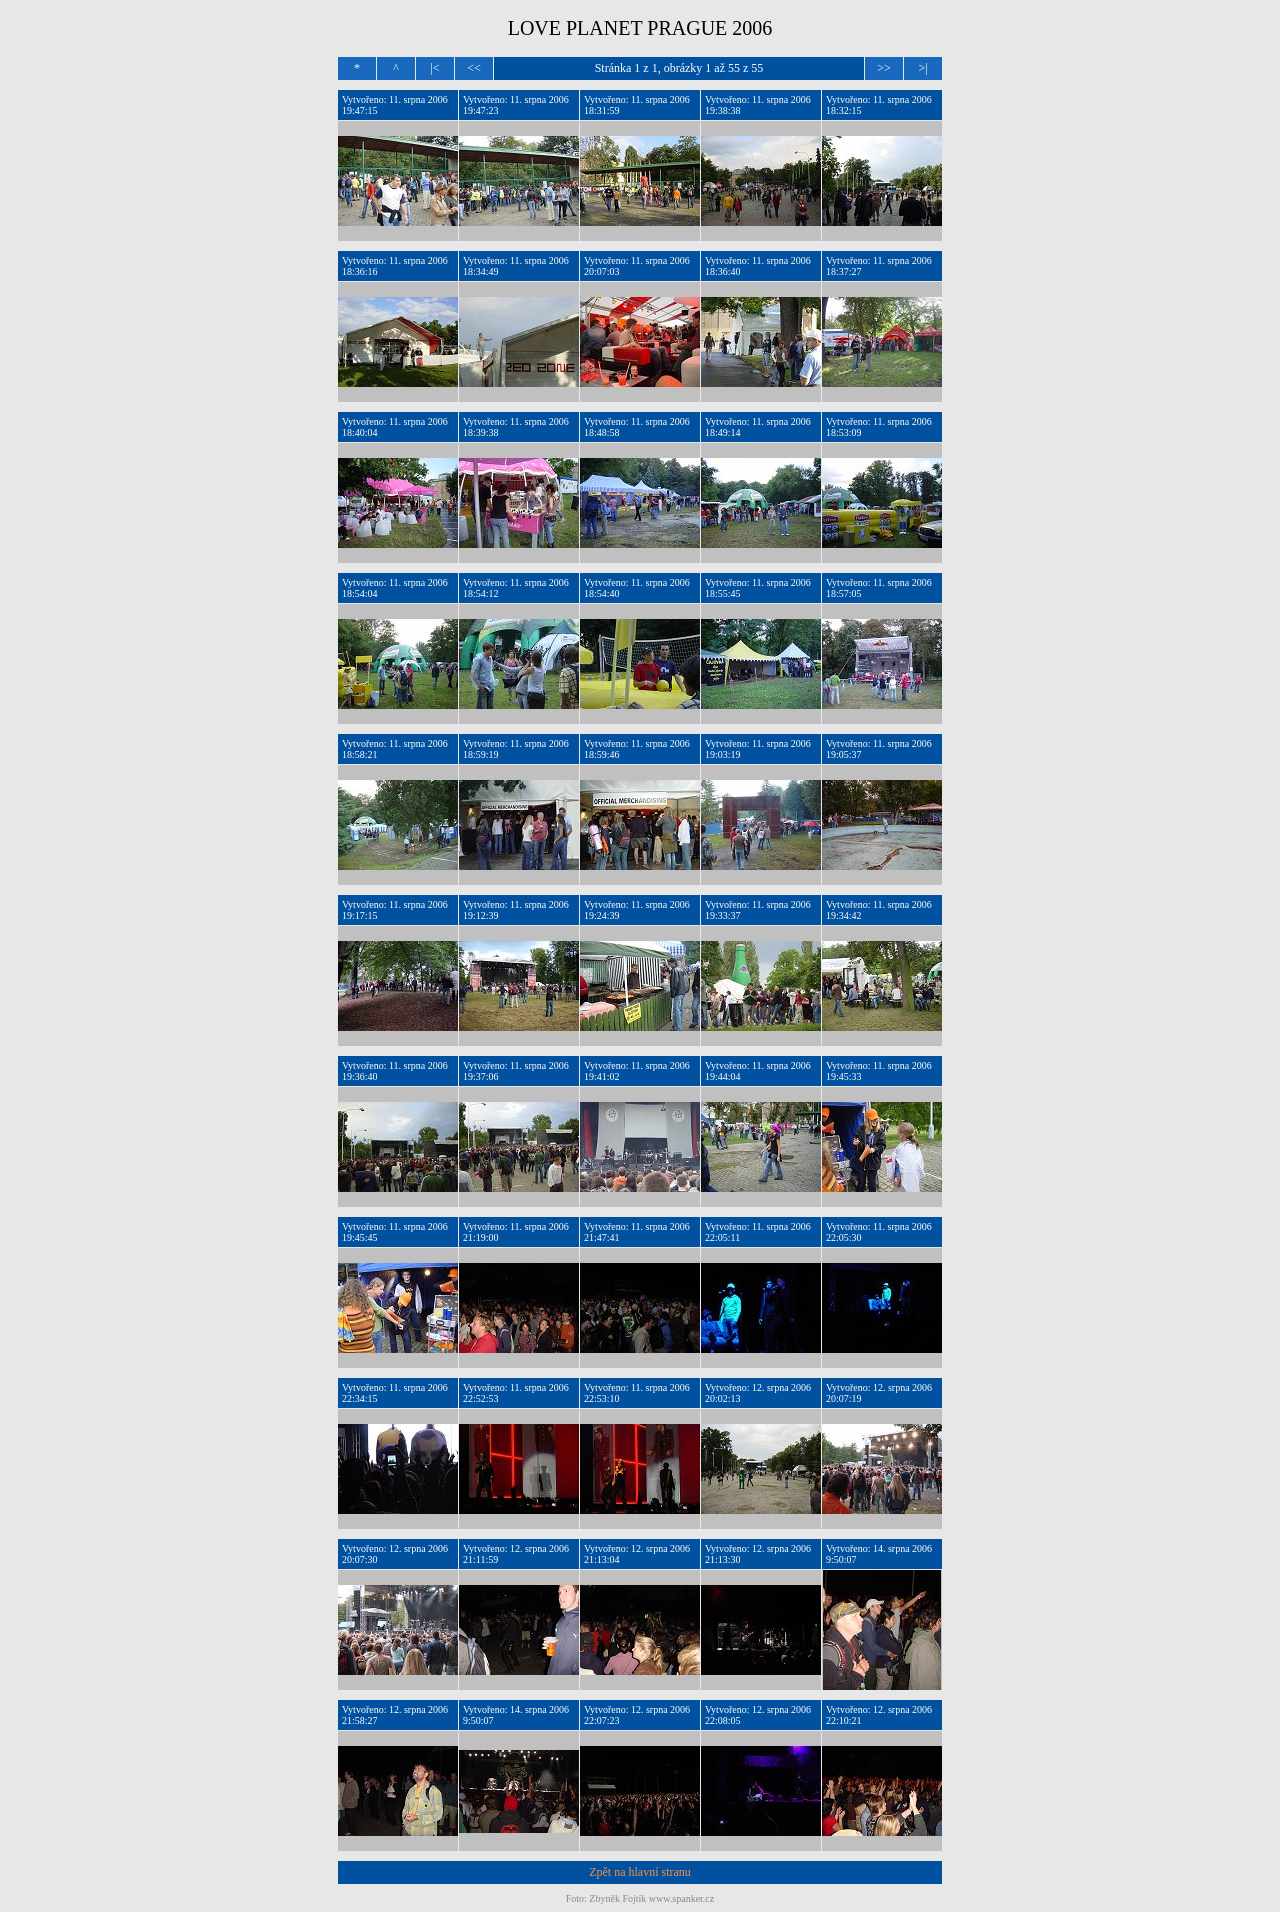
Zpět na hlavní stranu (640, 1872)
